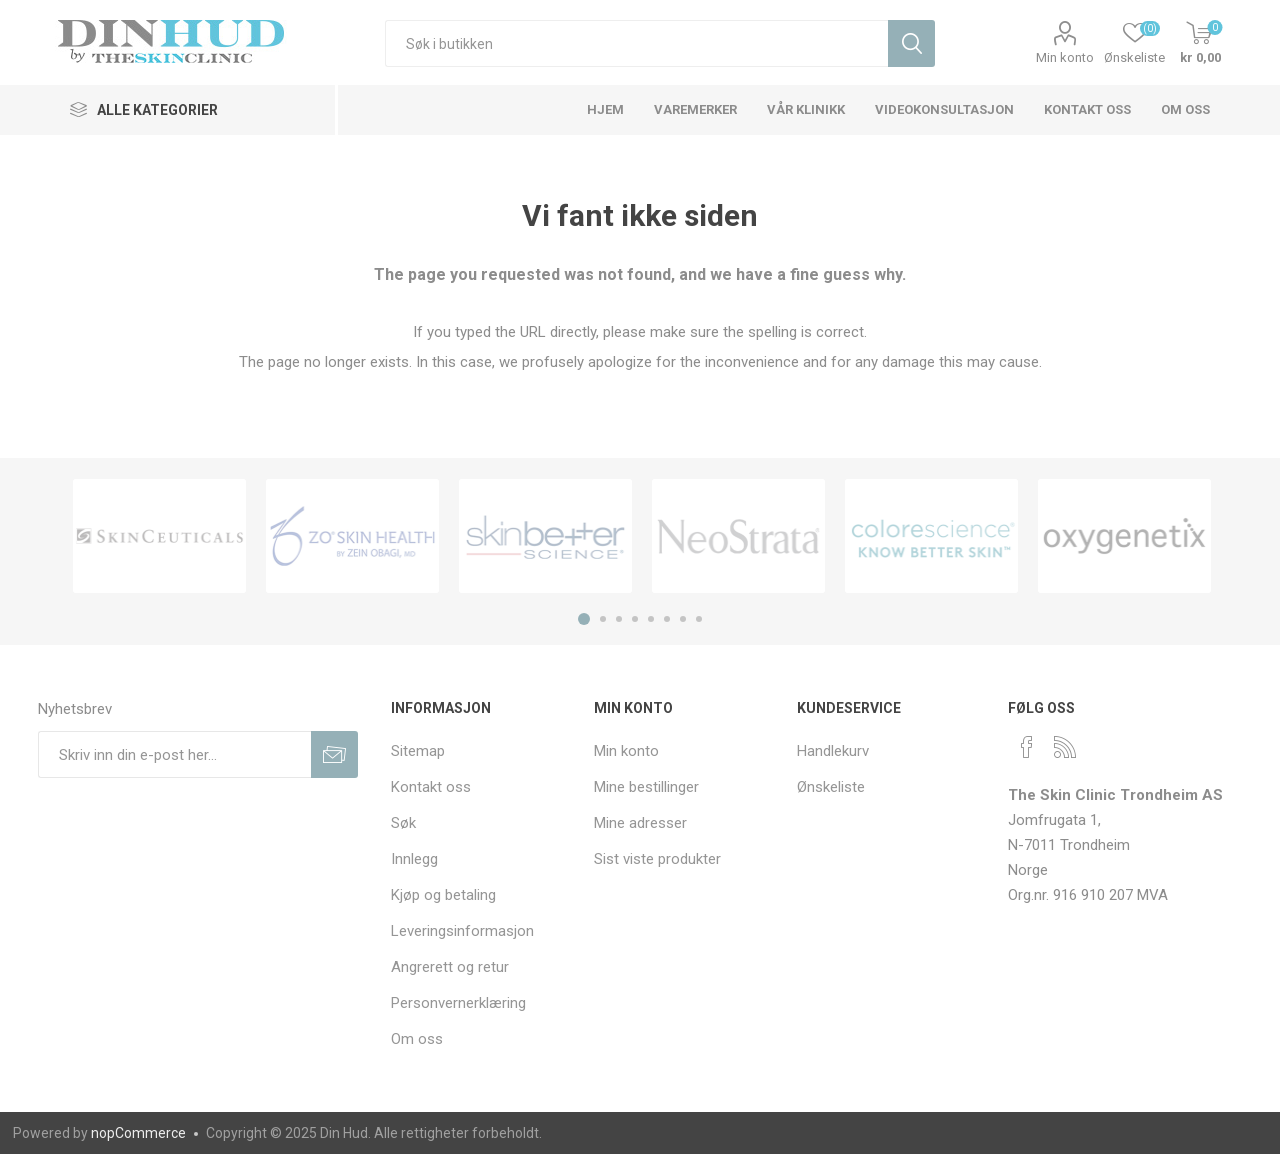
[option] (159, 536)
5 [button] (651, 619)
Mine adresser (640, 823)
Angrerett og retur (450, 967)
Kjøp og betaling (443, 895)
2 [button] (603, 619)
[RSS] (1065, 747)
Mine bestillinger (646, 787)
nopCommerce (138, 1133)
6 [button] (667, 619)
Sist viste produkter (657, 859)
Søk (403, 823)
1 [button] (584, 619)
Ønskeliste (831, 787)
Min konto (1065, 57)
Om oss (417, 1039)
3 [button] (619, 619)
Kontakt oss (431, 787)
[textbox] (636, 43)
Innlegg (414, 859)
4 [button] (635, 619)
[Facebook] (1027, 747)
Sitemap (418, 751)
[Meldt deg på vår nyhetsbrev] (174, 754)
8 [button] (699, 619)
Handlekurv (833, 751)
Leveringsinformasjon (462, 931)
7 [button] (683, 619)
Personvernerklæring (458, 1003)
